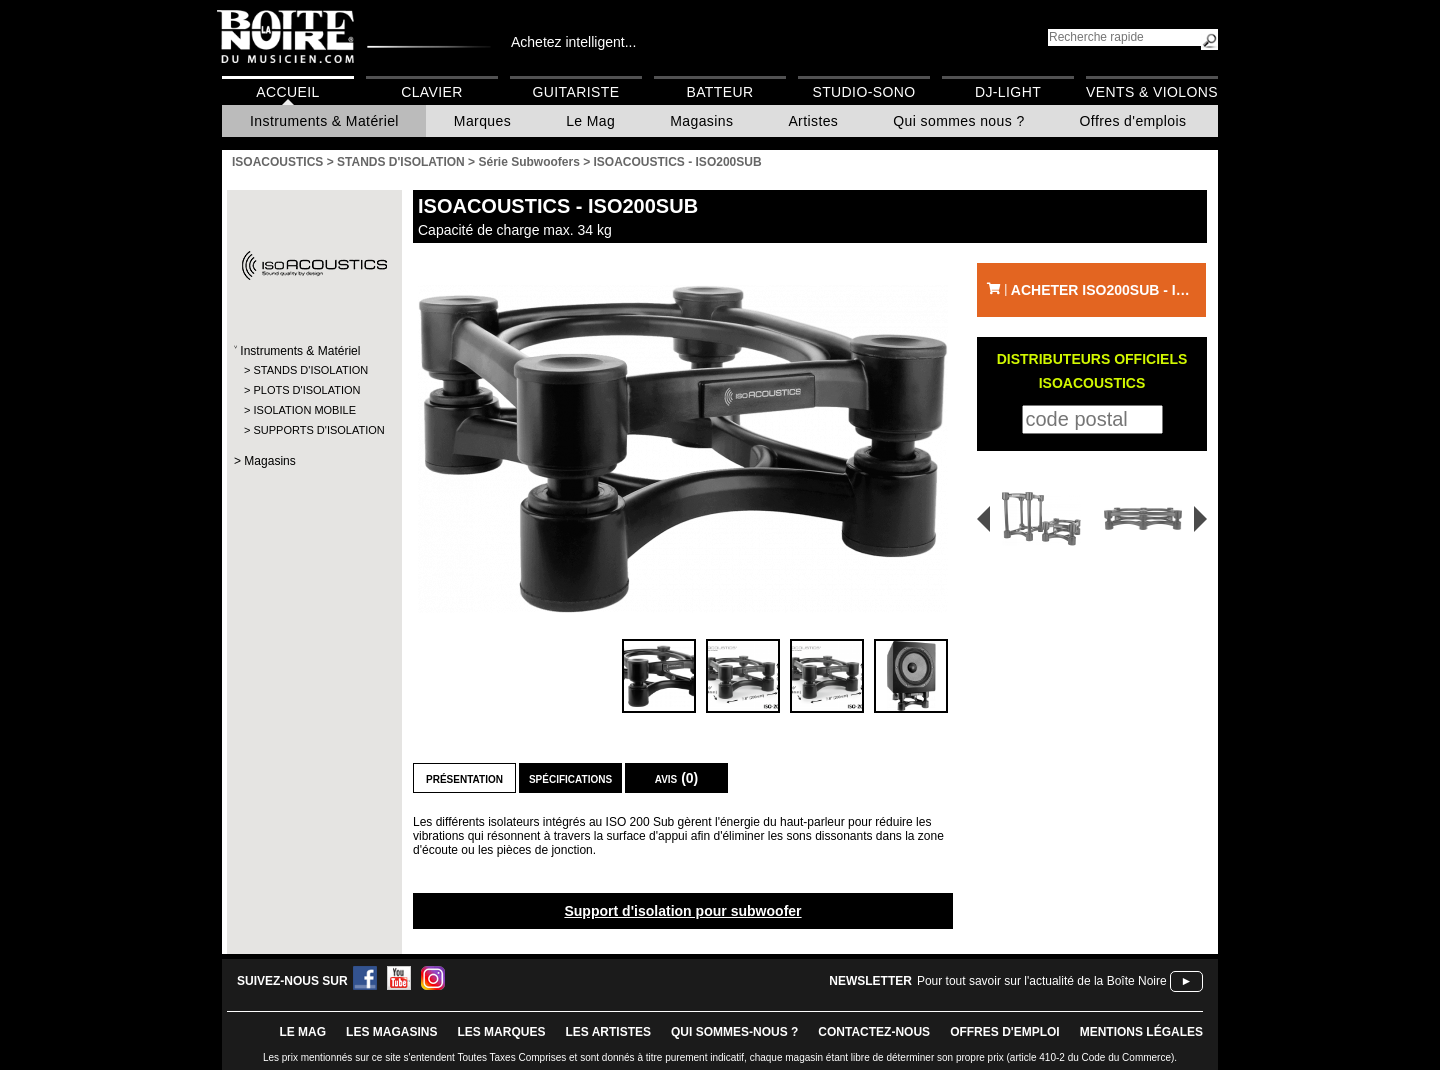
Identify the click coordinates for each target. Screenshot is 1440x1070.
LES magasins (391, 1032)
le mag (302, 1032)
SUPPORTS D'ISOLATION (313, 430)
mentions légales (1141, 1032)
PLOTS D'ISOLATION (306, 390)
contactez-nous (874, 1032)
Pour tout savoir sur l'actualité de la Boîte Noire (1042, 981)
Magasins (701, 121)
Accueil (287, 92)
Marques (482, 121)
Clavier (432, 92)
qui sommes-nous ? (734, 1032)
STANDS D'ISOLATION (310, 370)
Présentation (464, 778)
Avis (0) (677, 778)
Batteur (719, 92)
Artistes (813, 121)
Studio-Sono (863, 92)
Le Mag (590, 121)
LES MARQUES (501, 1032)
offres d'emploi (1005, 1032)
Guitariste (576, 92)
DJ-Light (1008, 92)
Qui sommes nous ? (958, 121)
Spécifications (570, 778)
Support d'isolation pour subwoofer (682, 911)
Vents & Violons (1152, 92)
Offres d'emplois (1133, 121)
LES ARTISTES (608, 1032)
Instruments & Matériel (324, 121)
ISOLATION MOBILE (304, 410)
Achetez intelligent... (573, 42)
